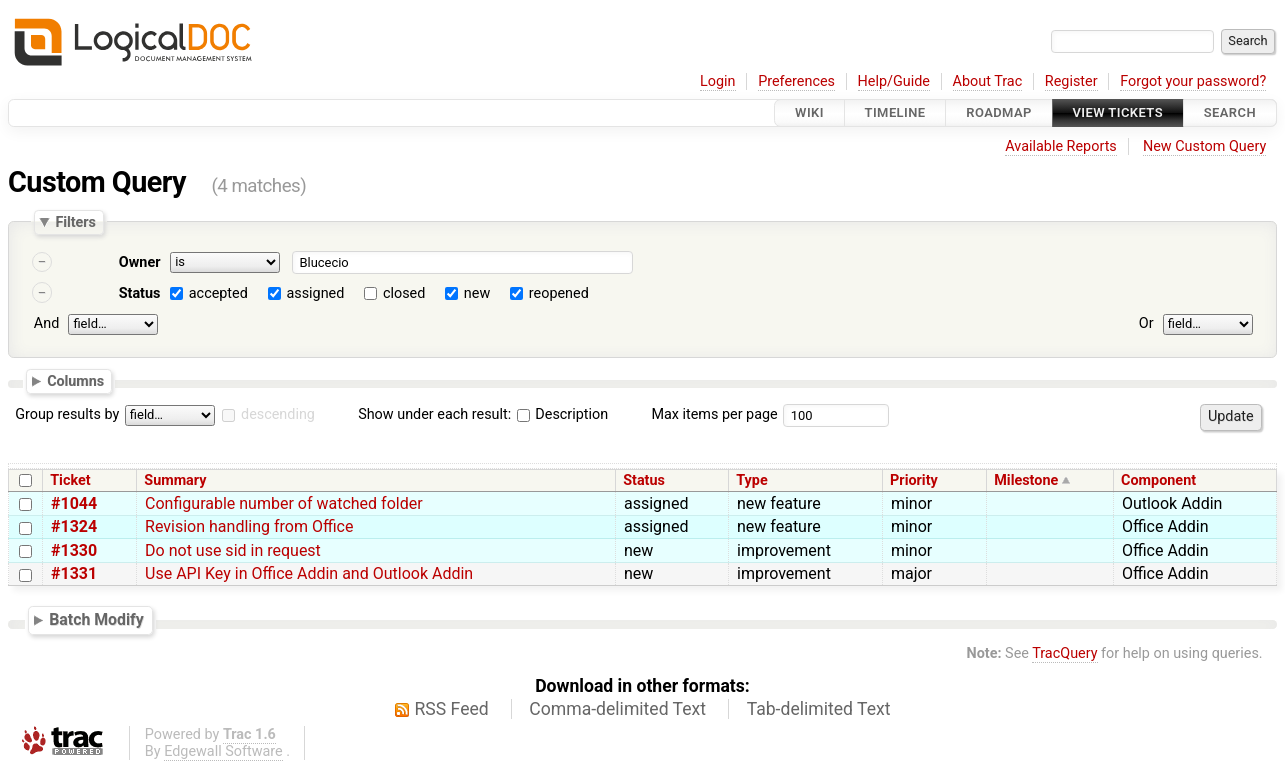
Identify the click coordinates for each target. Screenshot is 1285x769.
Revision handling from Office (249, 526)
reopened (559, 293)
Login (718, 81)
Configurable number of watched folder (284, 503)
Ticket (70, 480)
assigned (315, 293)
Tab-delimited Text (819, 709)
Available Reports (1061, 146)
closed (404, 293)
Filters (75, 222)
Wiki (809, 112)
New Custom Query (1204, 146)
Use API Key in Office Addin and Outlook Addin (309, 573)
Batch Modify (96, 619)
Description (562, 414)
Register (1071, 81)
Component (1158, 480)
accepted (218, 293)
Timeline (895, 112)
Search (1230, 112)
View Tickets (1118, 112)
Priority (914, 480)
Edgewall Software (223, 751)
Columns (75, 380)
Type (751, 480)
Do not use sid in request (233, 550)
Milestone (1026, 480)
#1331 (74, 573)
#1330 (74, 550)
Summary (175, 480)
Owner (140, 262)
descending (278, 414)
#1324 (74, 526)
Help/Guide (894, 81)
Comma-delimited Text (617, 709)
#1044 (74, 503)
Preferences (796, 81)
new (477, 293)
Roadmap (999, 112)
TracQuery (1064, 653)
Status (140, 293)
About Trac (988, 81)
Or (1146, 323)
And (46, 323)
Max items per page (714, 414)
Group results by (67, 414)
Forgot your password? (1193, 81)
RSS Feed (452, 709)
